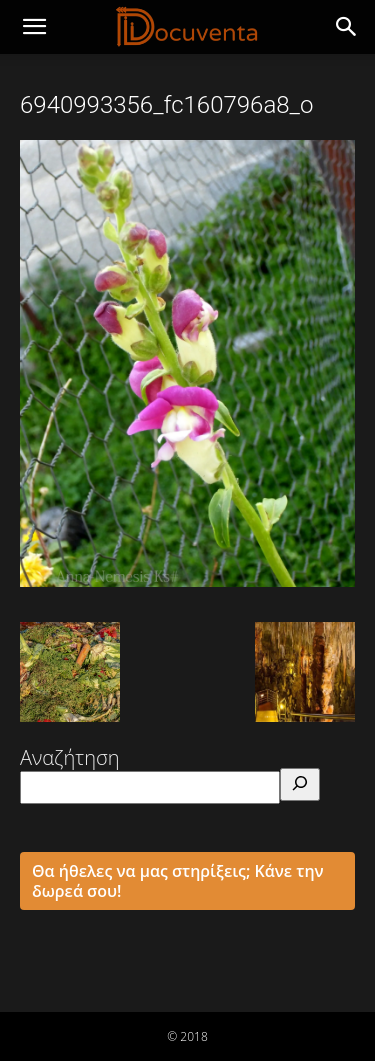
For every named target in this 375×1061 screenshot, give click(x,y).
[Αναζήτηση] (300, 784)
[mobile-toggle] (34, 27)
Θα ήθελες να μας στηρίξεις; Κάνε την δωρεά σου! (178, 881)
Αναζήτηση (70, 757)
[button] (347, 27)
